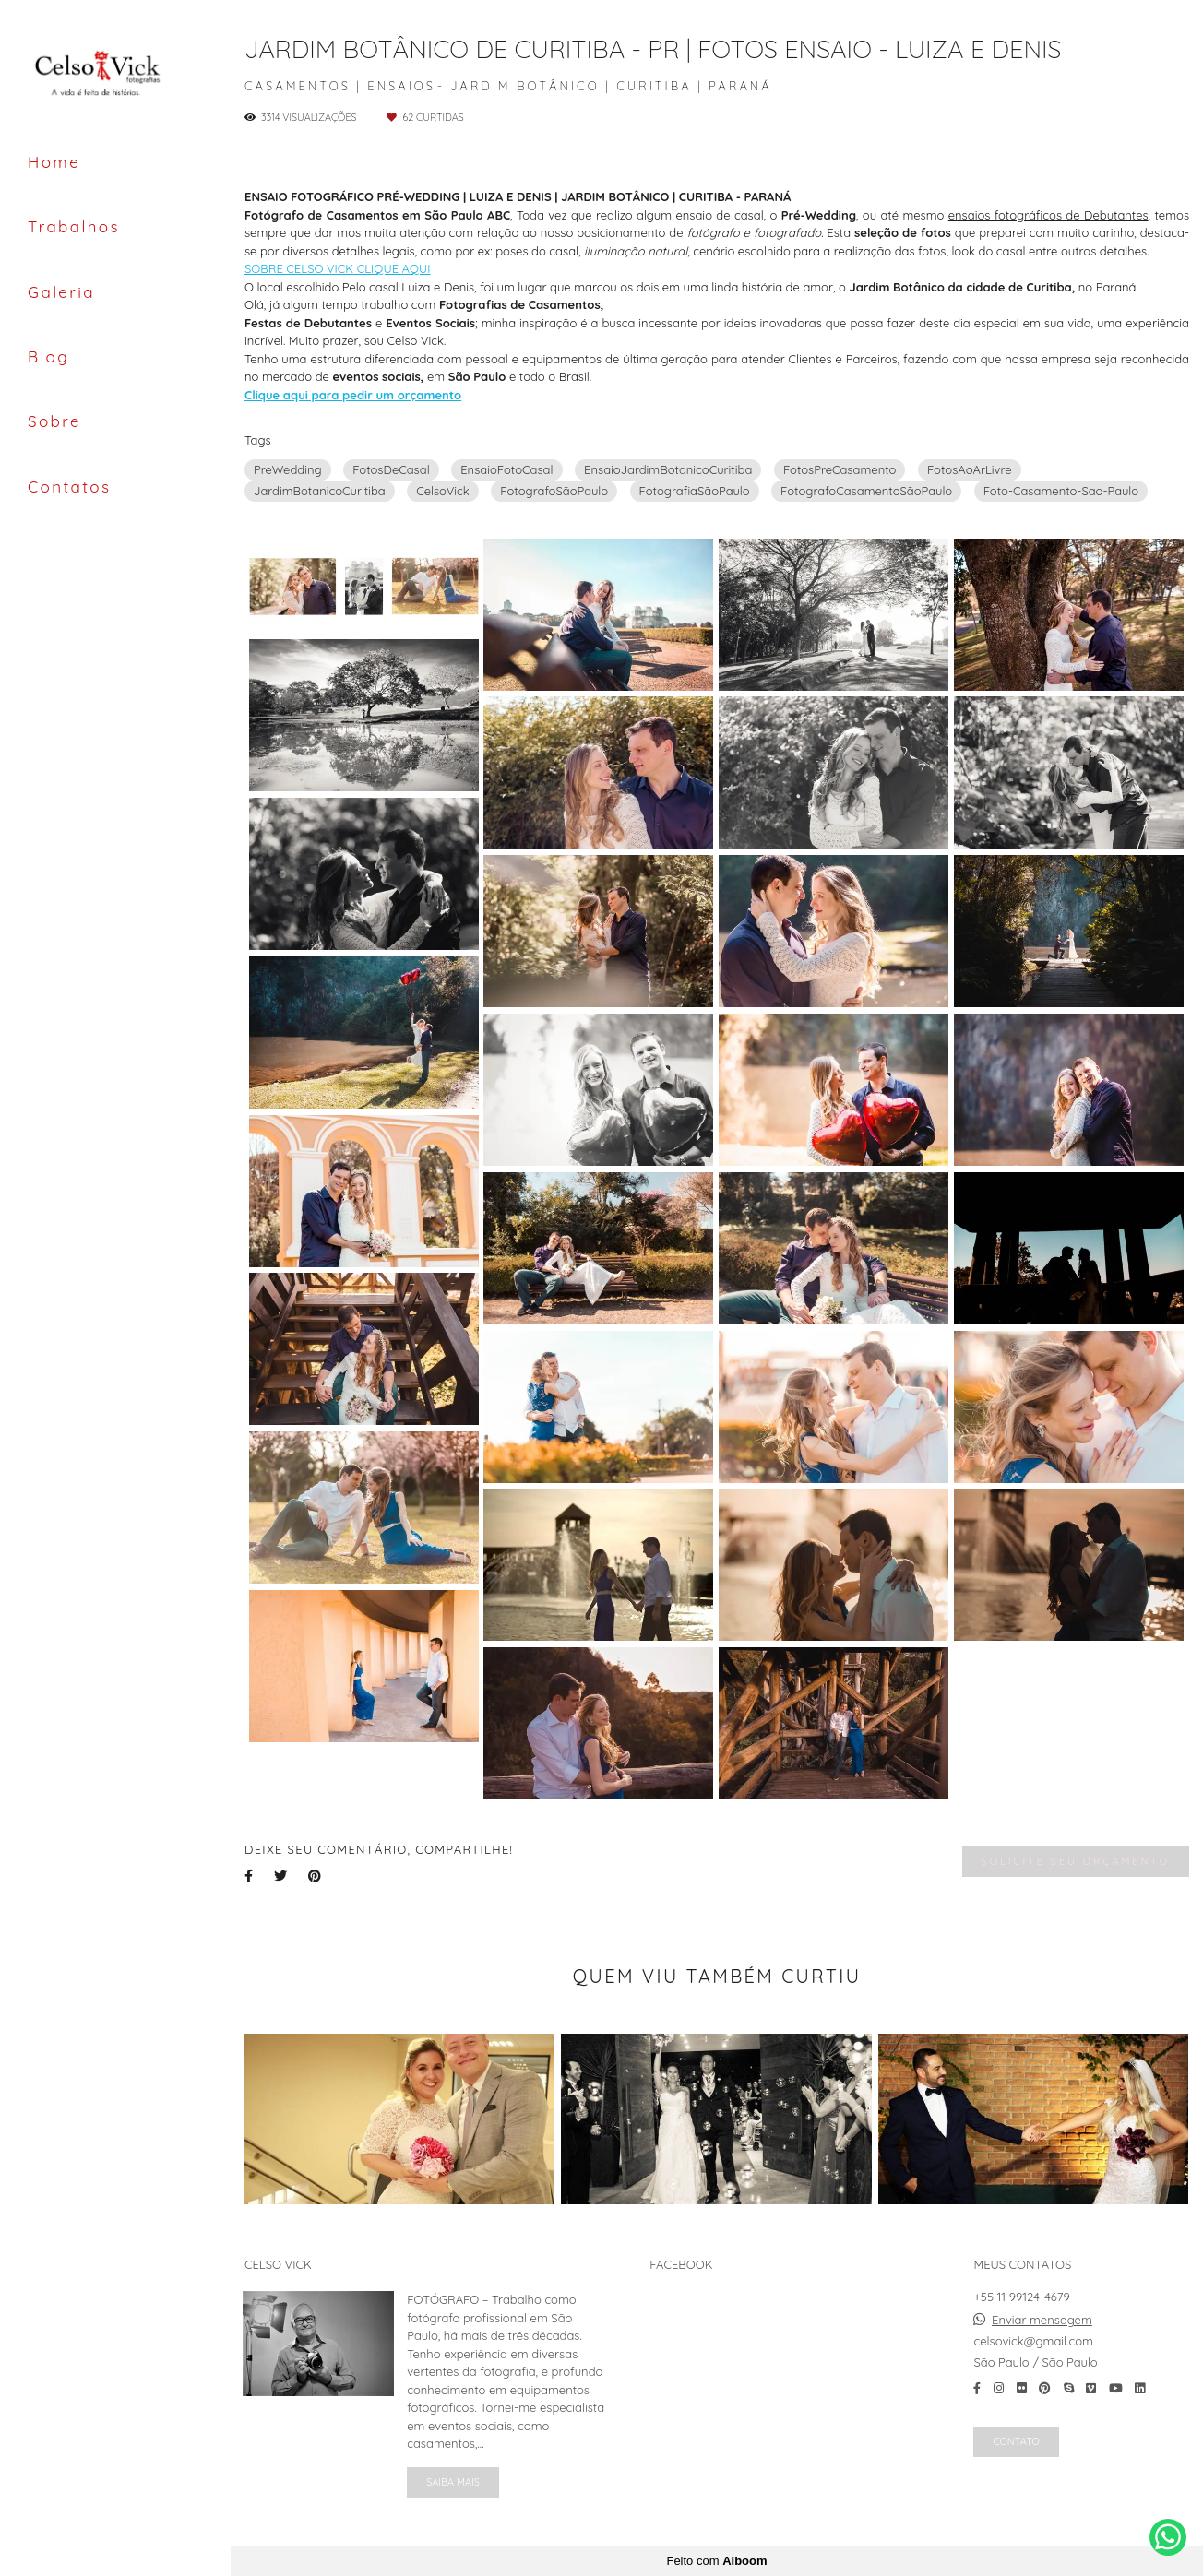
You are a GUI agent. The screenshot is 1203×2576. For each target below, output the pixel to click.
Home (54, 162)
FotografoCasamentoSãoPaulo (866, 490)
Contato (1016, 2441)
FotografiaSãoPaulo (694, 490)
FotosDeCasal (391, 469)
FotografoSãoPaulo (554, 490)
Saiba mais (453, 2481)
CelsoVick (443, 490)
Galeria (61, 292)
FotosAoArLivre (969, 469)
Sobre (54, 421)
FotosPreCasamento (839, 469)
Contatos (69, 486)
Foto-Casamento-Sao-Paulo (1060, 490)
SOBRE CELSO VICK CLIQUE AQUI (337, 269)
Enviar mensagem (1042, 2320)
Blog (48, 356)
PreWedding (288, 469)
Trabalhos (74, 226)
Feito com (716, 2561)
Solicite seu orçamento (1076, 1861)
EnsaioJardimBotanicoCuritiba (668, 469)
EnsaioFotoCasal (506, 469)
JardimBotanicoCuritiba (320, 490)
